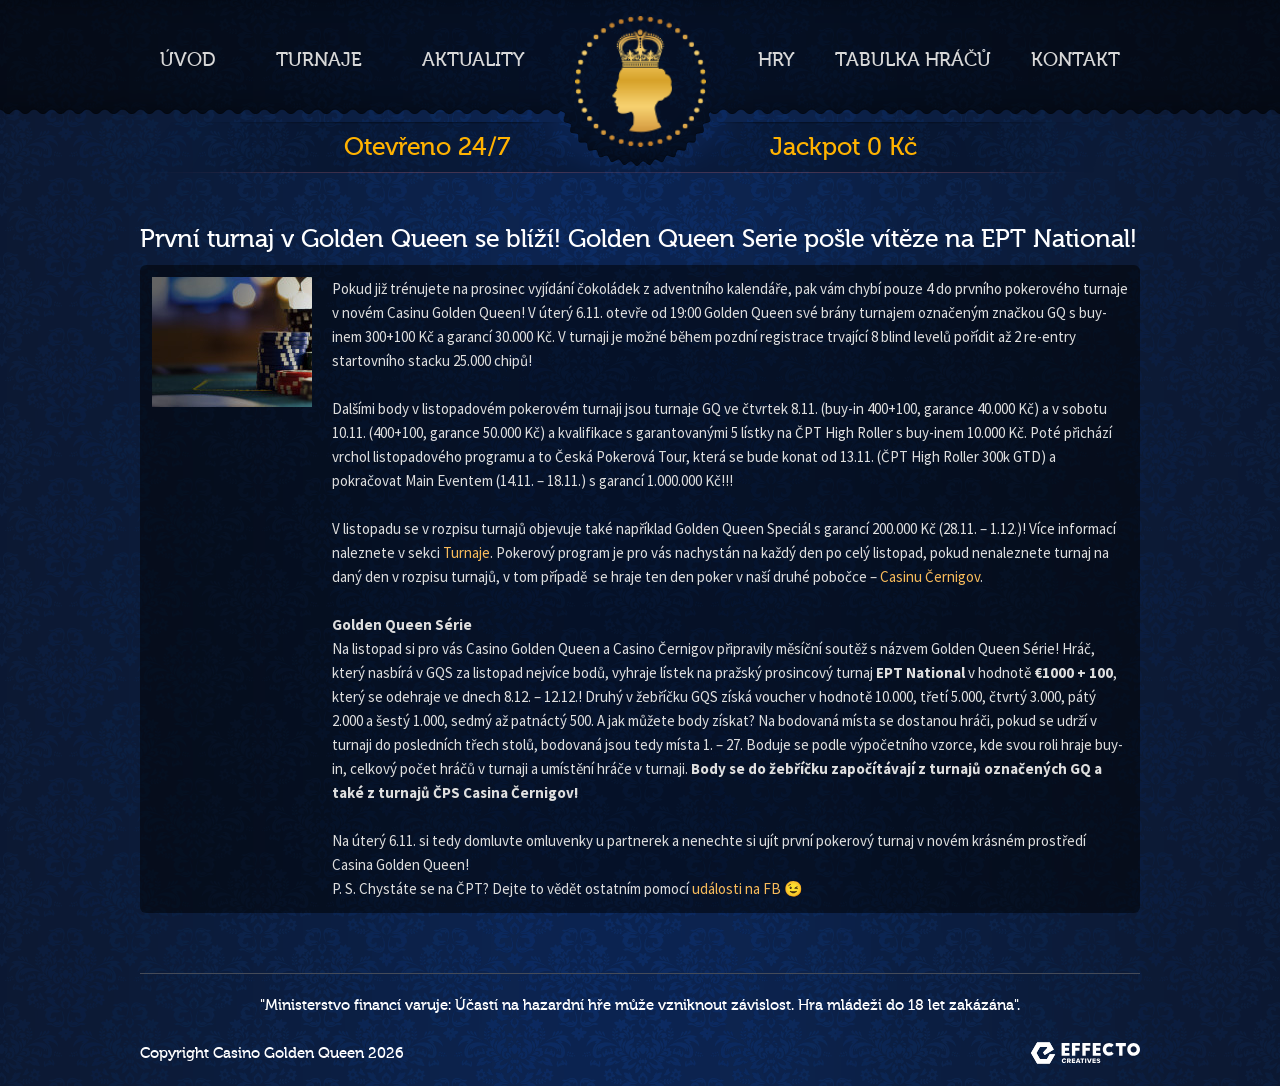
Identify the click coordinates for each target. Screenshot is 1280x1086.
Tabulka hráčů (913, 60)
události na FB (736, 888)
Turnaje (319, 60)
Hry (776, 60)
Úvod (188, 60)
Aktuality (473, 60)
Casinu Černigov (930, 576)
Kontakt (1075, 60)
